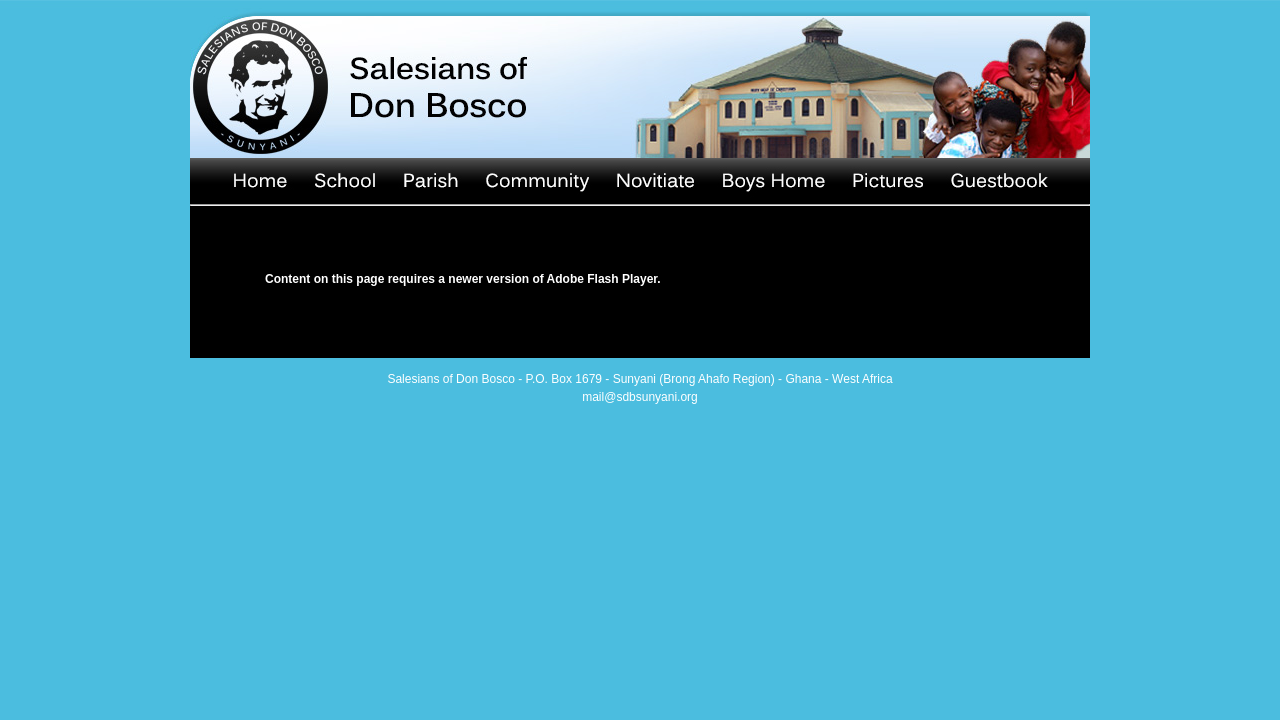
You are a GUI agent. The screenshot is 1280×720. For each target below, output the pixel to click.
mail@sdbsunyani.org (640, 397)
